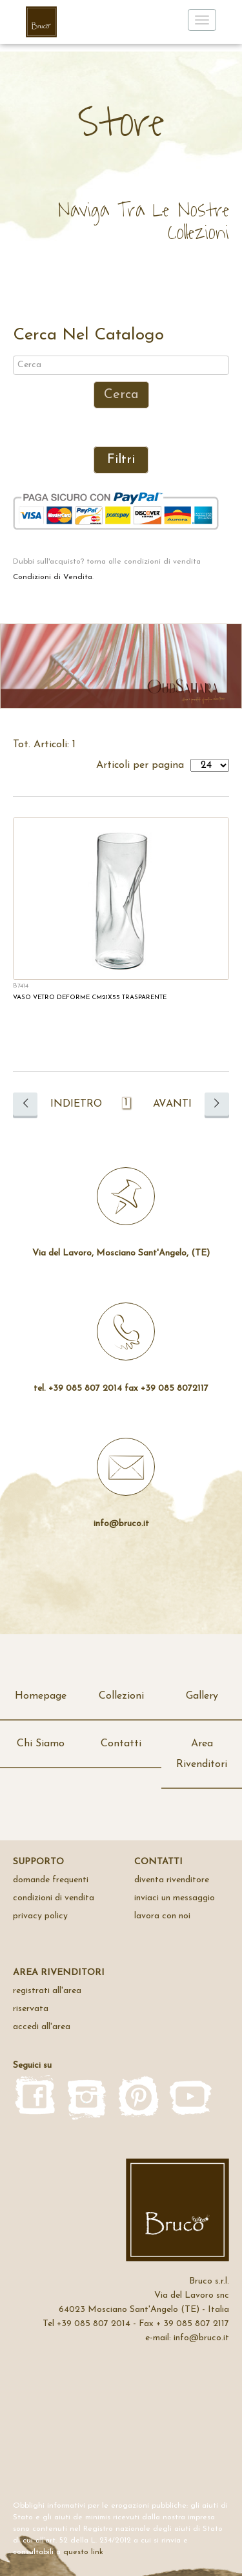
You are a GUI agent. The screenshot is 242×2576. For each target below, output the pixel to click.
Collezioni (121, 1696)
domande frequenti (50, 1880)
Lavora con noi (162, 1916)
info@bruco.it (121, 1524)
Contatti (121, 1744)
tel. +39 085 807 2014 (78, 1388)
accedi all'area (41, 2027)
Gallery (202, 1696)
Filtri (121, 459)
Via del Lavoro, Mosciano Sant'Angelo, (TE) (121, 1253)
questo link (83, 2552)
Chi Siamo (41, 1744)
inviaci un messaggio (174, 1898)
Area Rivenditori (201, 1754)
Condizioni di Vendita (52, 577)
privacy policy (40, 1916)
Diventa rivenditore (171, 1880)
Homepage (40, 1696)
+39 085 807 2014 (93, 2324)
